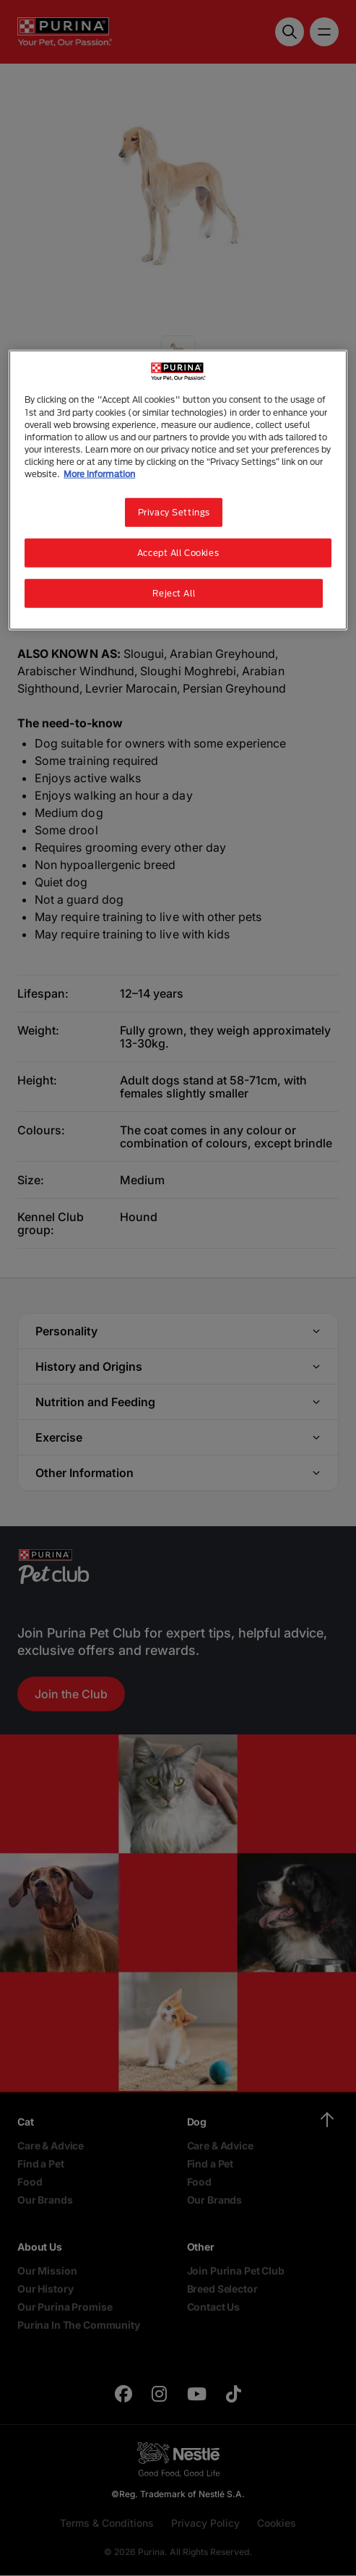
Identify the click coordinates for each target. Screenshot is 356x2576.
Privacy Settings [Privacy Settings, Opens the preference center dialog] (174, 512)
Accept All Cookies (178, 552)
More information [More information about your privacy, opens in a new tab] (99, 473)
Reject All (173, 592)
